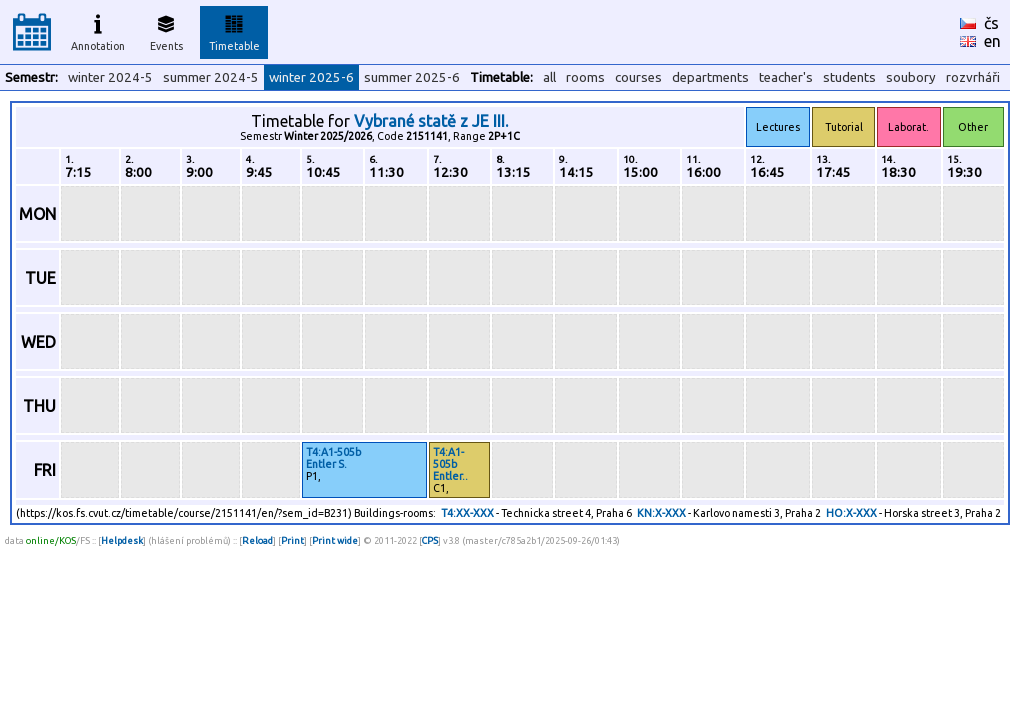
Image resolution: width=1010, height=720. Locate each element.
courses (638, 77)
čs (991, 23)
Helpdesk (122, 540)
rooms (585, 77)
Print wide (335, 540)
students (849, 77)
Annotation (98, 30)
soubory (911, 77)
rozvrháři (973, 77)
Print (292, 540)
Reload (257, 540)
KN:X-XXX (661, 513)
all (549, 77)
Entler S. (326, 464)
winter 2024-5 (110, 77)
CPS (430, 540)
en (992, 41)
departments (710, 77)
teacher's (786, 77)
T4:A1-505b (333, 452)
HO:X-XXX (851, 513)
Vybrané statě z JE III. (431, 121)
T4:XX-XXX (467, 513)
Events (166, 30)
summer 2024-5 (211, 77)
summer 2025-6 (412, 77)
